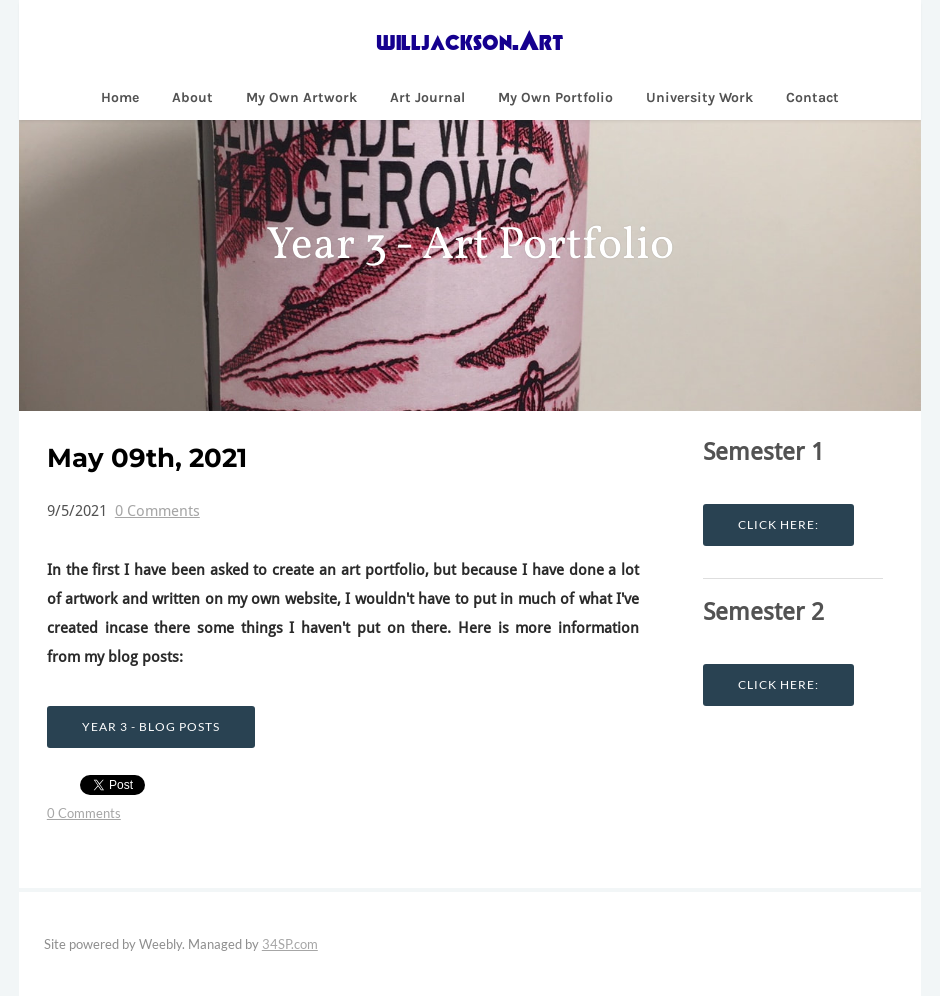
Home (120, 97)
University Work (699, 97)
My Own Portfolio (555, 97)
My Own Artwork (301, 97)
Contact (812, 97)
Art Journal (427, 97)
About (192, 97)
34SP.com (290, 944)
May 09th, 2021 (147, 458)
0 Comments (157, 511)
